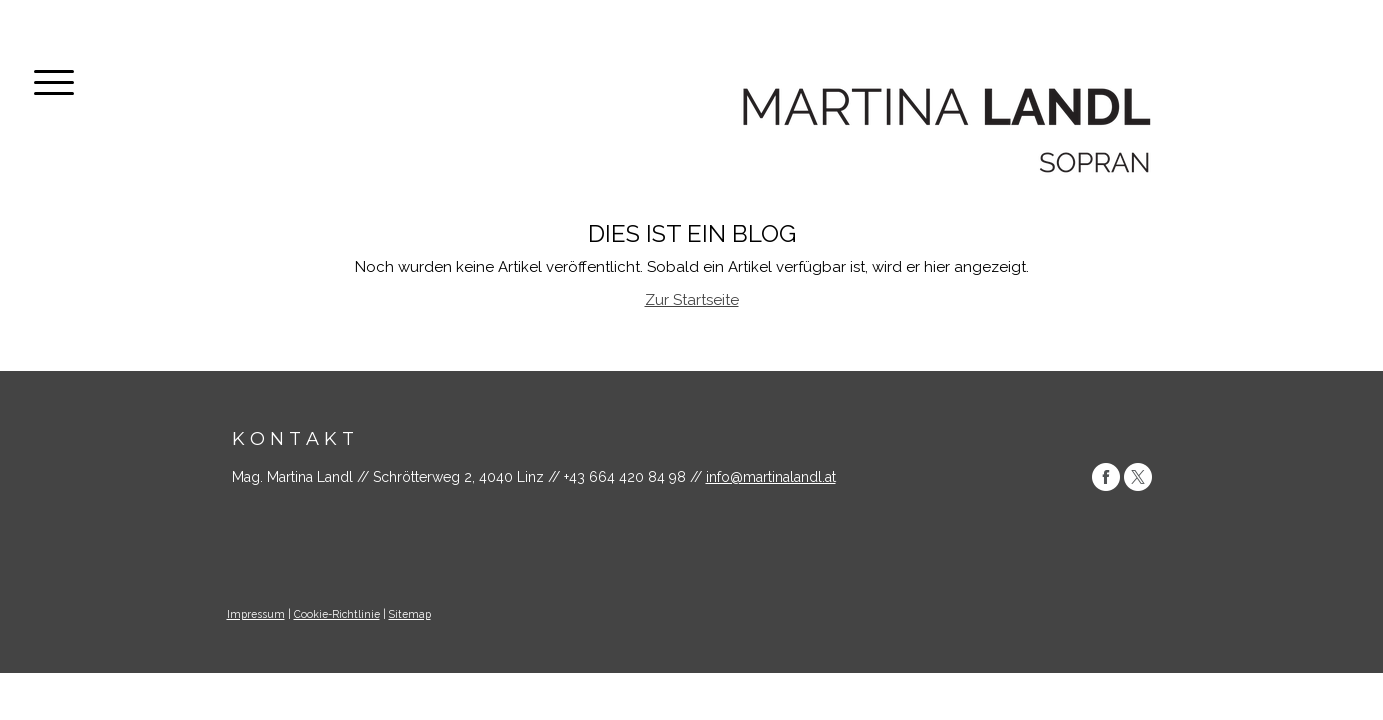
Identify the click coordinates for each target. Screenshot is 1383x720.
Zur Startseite (692, 300)
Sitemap (410, 614)
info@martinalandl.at (771, 477)
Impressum (256, 614)
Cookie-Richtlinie (337, 614)
